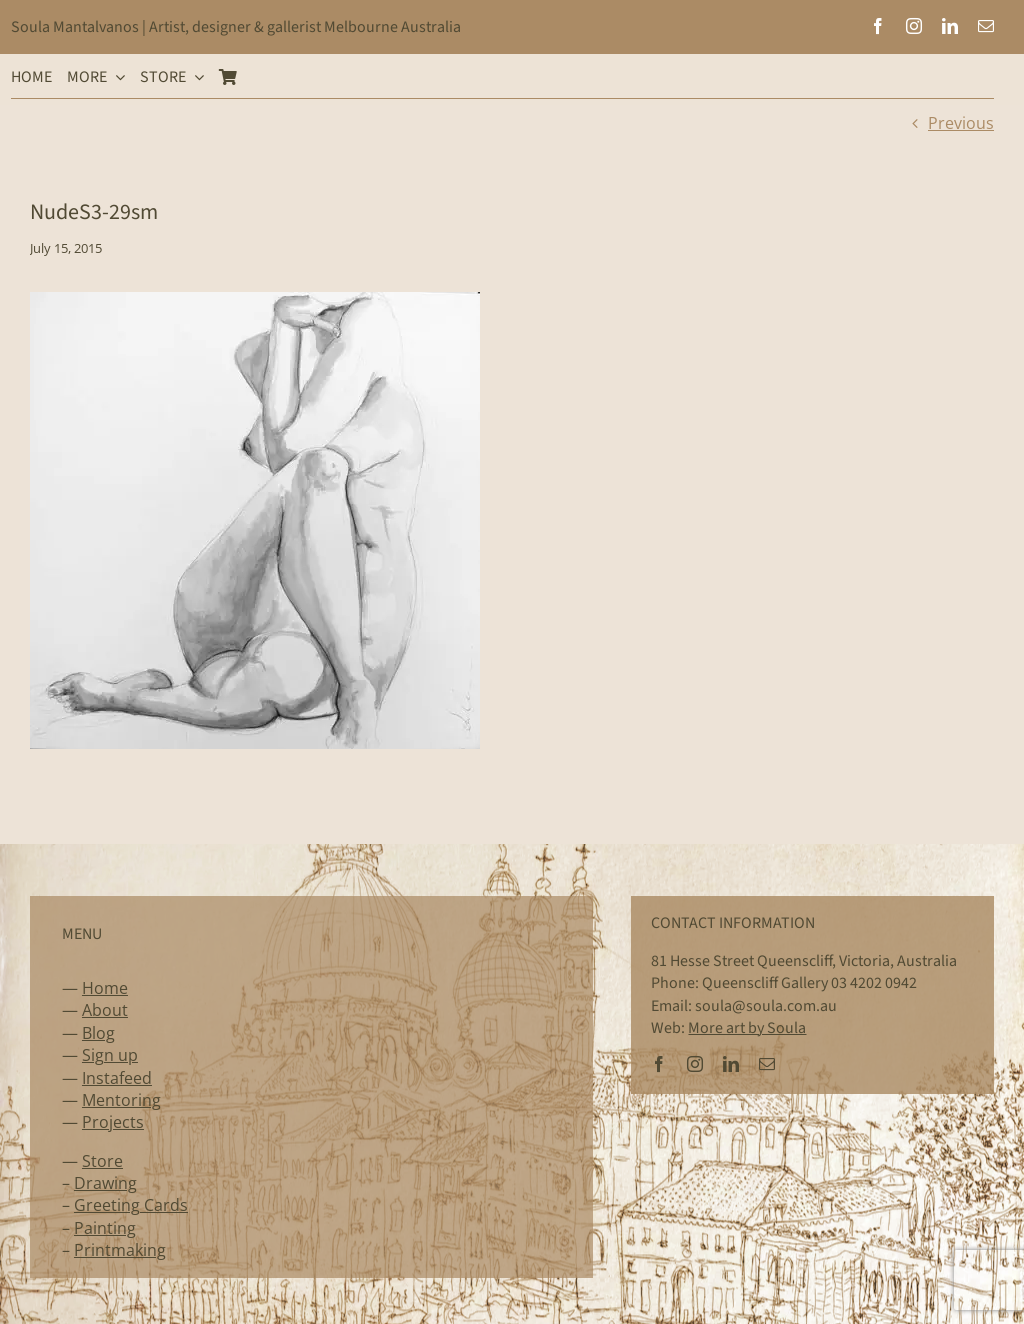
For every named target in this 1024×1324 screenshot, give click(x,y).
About (105, 1010)
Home (105, 988)
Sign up (110, 1055)
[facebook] (878, 26)
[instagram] (914, 26)
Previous (961, 123)
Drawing (105, 1183)
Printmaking (120, 1250)
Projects (113, 1122)
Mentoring (121, 1100)
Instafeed (117, 1078)
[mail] (986, 26)
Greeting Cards (131, 1205)
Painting (105, 1228)
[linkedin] (950, 26)
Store (102, 1161)
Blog (98, 1033)
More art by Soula (747, 1028)
